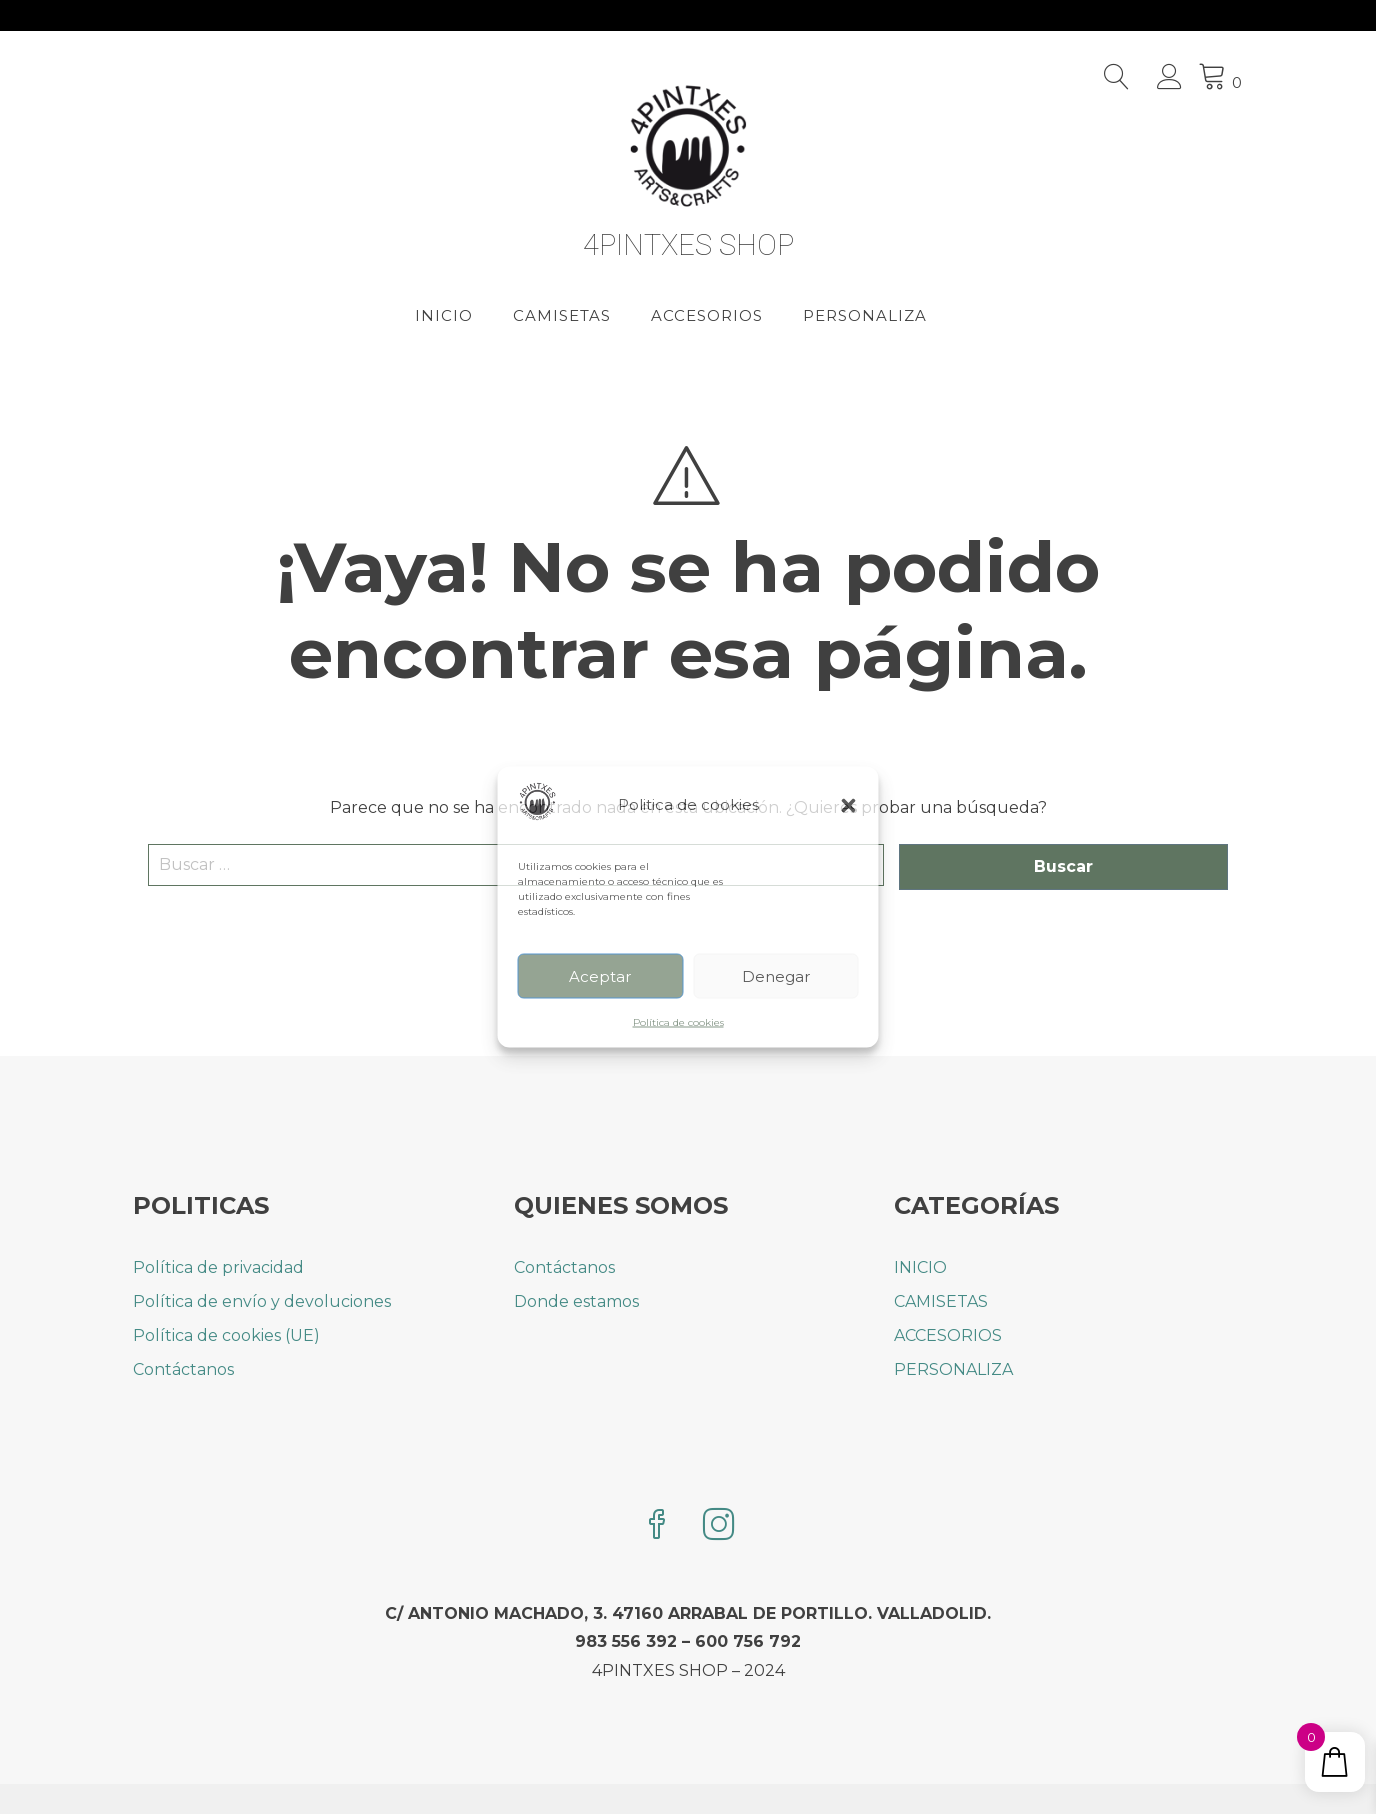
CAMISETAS (562, 315)
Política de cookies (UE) (226, 1335)
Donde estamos (576, 1301)
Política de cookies (678, 1022)
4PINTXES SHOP (688, 245)
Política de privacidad (218, 1267)
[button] (849, 805)
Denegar (776, 975)
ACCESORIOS (707, 315)
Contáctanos (183, 1369)
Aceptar (600, 975)
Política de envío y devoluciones (262, 1301)
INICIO (444, 315)
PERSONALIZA (865, 315)
